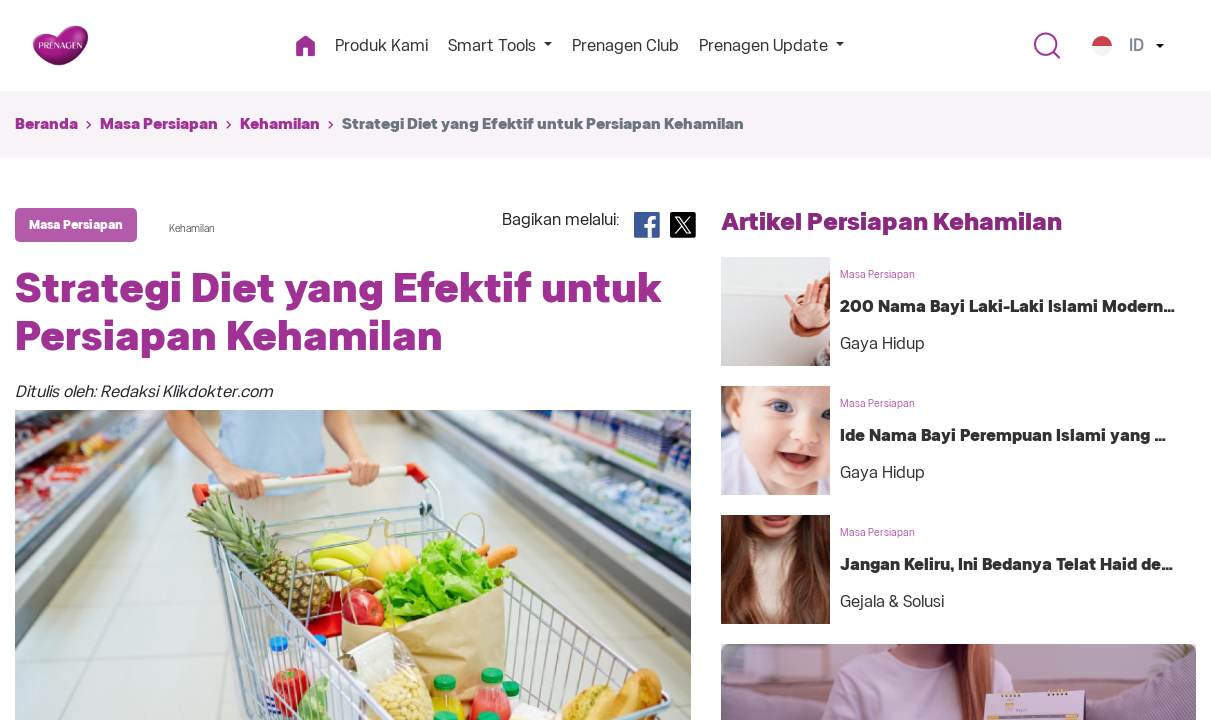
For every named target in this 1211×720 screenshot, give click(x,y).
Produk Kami (381, 45)
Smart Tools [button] (494, 45)
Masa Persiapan (159, 124)
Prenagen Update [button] (765, 45)
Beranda (46, 124)
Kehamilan (280, 124)
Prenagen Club (625, 45)
